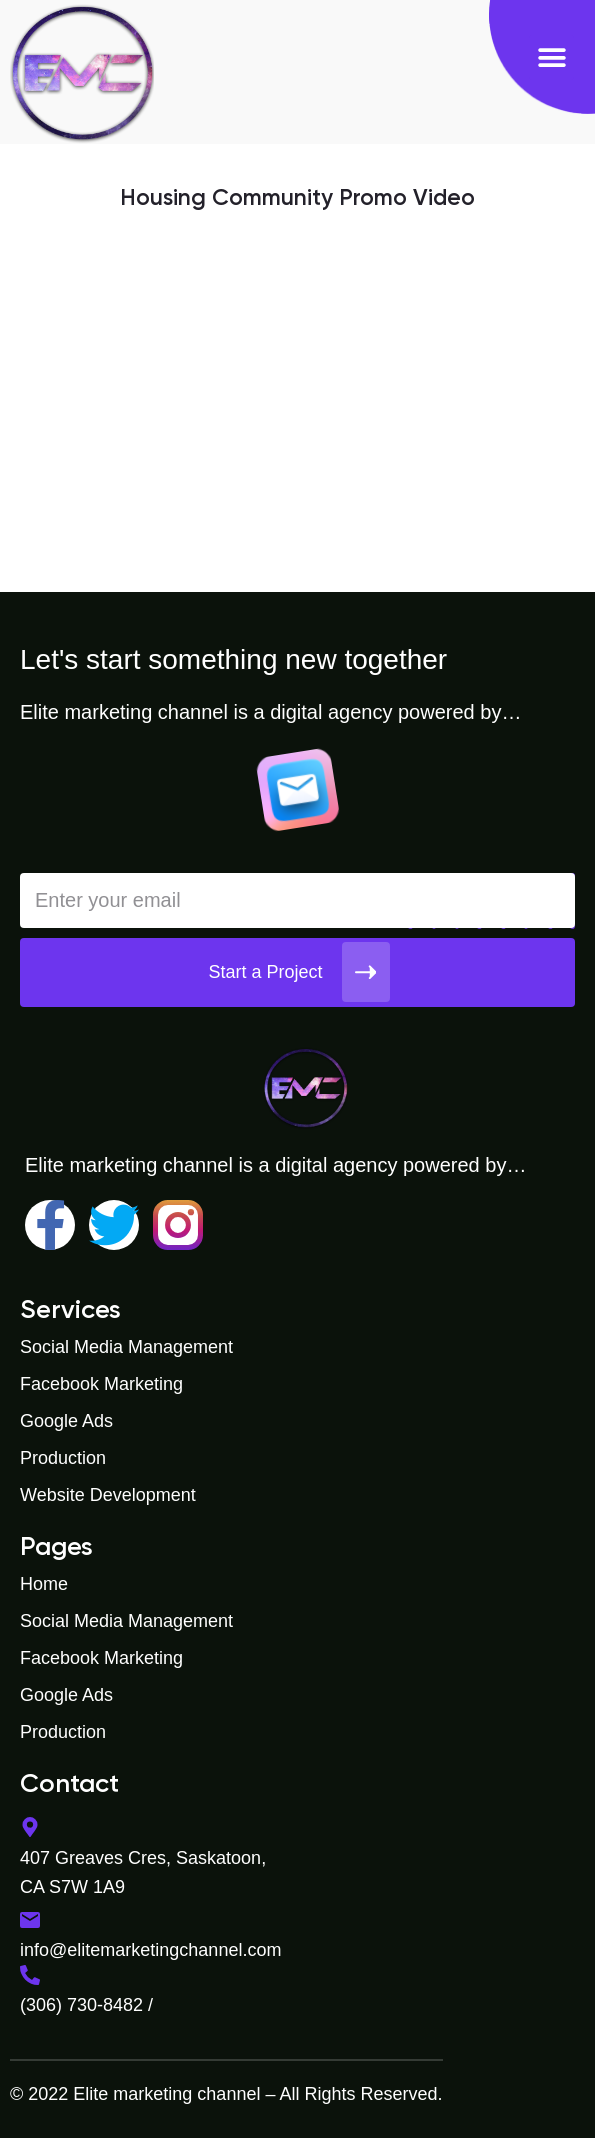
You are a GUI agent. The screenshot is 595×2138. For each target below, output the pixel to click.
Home (44, 1584)
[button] (551, 57)
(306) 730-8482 (81, 2005)
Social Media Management (126, 1347)
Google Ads (66, 1421)
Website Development (108, 1495)
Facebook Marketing (101, 1384)
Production (63, 1458)
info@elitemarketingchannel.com (150, 1950)
